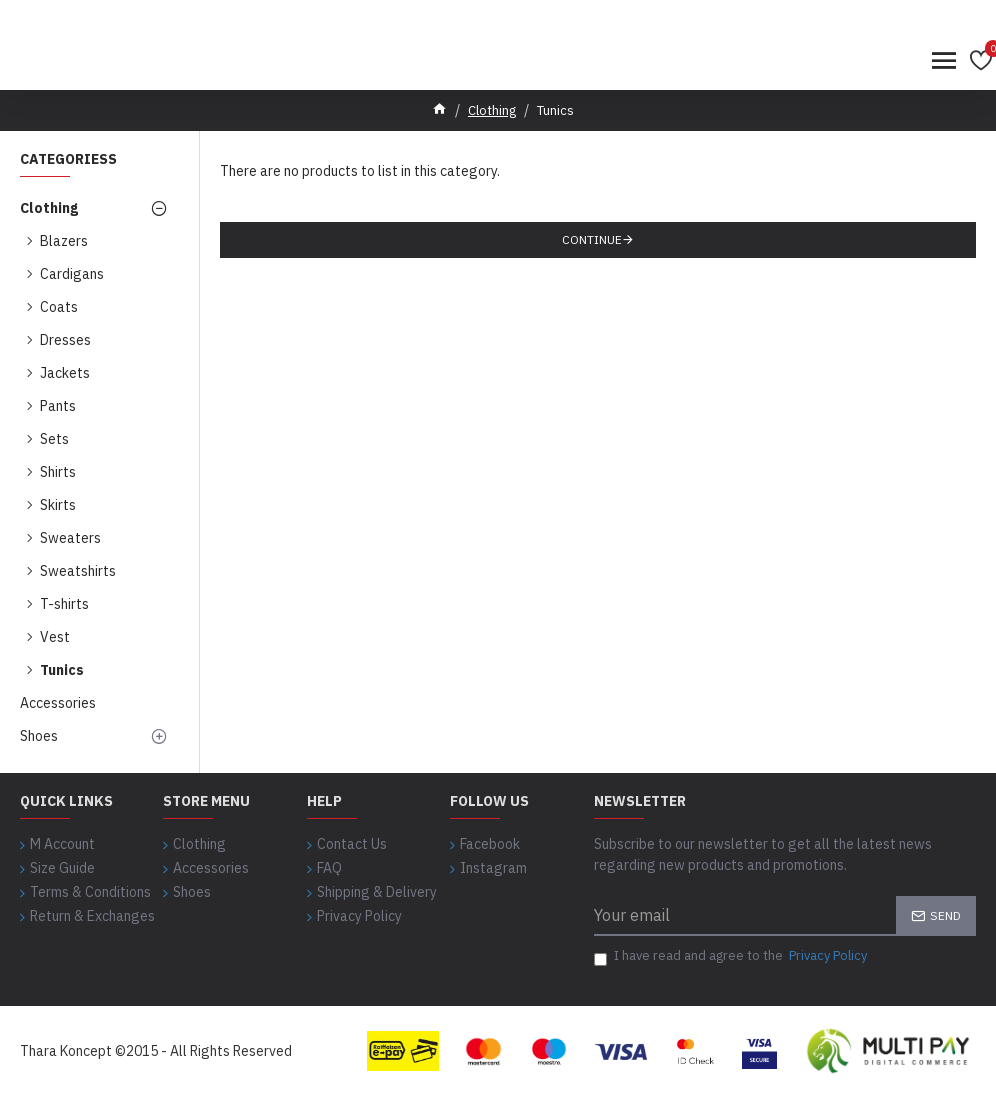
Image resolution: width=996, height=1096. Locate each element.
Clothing (492, 110)
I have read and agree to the (732, 956)
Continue (592, 239)
